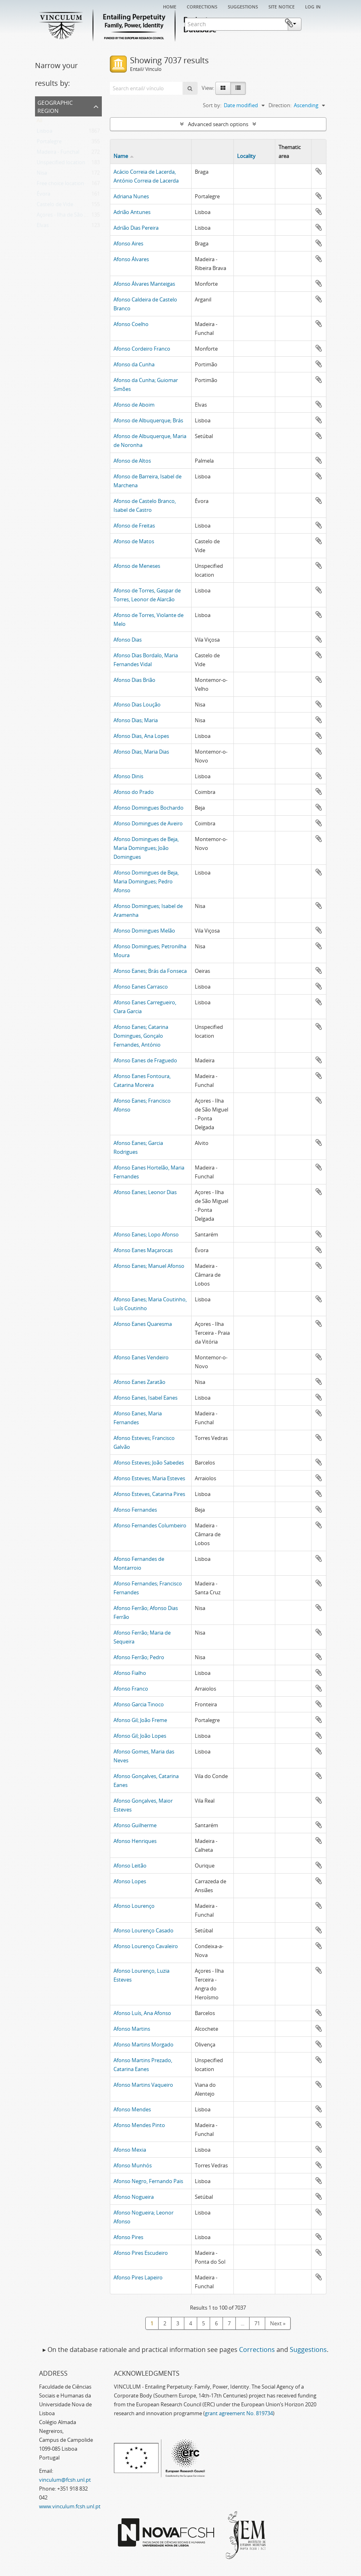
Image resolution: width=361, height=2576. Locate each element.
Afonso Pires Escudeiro (140, 2252)
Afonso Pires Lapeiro (138, 2277)
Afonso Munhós (132, 2165)
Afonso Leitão (129, 1865)
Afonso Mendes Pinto (139, 2125)
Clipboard (314, 23)
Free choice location (60, 185)
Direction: (279, 105)
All (39, 122)
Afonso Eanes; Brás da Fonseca (150, 970)
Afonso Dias (127, 639)
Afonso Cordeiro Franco (141, 348)
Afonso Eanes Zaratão (139, 1382)
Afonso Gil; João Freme (140, 1720)
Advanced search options (218, 124)
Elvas (43, 227)
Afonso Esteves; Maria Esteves (149, 1478)
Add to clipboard (319, 171)
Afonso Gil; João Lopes (139, 1735)
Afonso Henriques (135, 1841)
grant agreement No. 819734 (239, 2413)
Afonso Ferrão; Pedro (138, 1657)
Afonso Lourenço (134, 1905)
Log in (313, 6)
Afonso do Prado (133, 792)
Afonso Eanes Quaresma (142, 1323)
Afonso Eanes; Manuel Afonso (148, 1265)
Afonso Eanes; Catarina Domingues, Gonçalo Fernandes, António (140, 1035)
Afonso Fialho (129, 1672)
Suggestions (243, 6)
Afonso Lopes (129, 1881)
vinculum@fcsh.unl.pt (65, 2479)
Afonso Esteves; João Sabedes (148, 1462)
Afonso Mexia (129, 2149)
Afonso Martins (131, 2028)
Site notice (281, 6)
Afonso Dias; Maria (135, 720)
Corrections (202, 6)
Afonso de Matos (133, 541)
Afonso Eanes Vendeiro (141, 1357)
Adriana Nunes (131, 196)
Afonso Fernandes (135, 1509)
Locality (246, 156)
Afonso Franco (130, 1688)
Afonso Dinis (128, 776)
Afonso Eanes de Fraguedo (145, 1060)
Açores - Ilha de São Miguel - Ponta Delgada (88, 216)
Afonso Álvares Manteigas (144, 283)
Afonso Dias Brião (134, 679)
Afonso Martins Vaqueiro (143, 2084)
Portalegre (49, 143)
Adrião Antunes (132, 212)
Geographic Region (55, 105)
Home (169, 6)
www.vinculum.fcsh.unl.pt (70, 2506)
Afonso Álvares (131, 259)
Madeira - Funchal (58, 153)
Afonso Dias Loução (137, 704)
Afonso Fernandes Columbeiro (149, 1525)
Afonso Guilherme (135, 1825)
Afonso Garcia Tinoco (138, 1704)
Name (120, 156)
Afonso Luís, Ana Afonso (142, 2013)
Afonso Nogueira (133, 2196)
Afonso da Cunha (134, 364)
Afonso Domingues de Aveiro (148, 823)
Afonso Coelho (131, 324)
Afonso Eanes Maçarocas (143, 1250)
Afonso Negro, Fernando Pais (148, 2181)
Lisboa (44, 132)
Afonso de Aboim (134, 404)
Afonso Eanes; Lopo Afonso (146, 1234)
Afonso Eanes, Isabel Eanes (145, 1397)
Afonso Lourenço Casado (143, 1930)
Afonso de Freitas (134, 525)
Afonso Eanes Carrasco (140, 986)
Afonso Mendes (132, 2109)
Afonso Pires (128, 2237)
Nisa (42, 174)
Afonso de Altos (132, 460)
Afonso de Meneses (136, 565)
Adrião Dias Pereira (136, 227)
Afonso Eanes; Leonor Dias (145, 1192)
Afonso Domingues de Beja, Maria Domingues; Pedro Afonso (146, 881)
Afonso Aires (128, 243)
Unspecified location (61, 164)
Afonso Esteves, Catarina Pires (149, 1494)
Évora (43, 195)
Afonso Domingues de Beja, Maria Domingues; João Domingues (146, 847)
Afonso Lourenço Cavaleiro (145, 1946)
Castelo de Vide (55, 206)
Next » (277, 2323)
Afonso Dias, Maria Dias (141, 751)
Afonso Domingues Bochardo (148, 807)
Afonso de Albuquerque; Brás (148, 420)
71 (257, 2323)
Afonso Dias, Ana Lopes (141, 736)
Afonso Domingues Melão (144, 930)
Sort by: (212, 105)
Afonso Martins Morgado (143, 2044)
